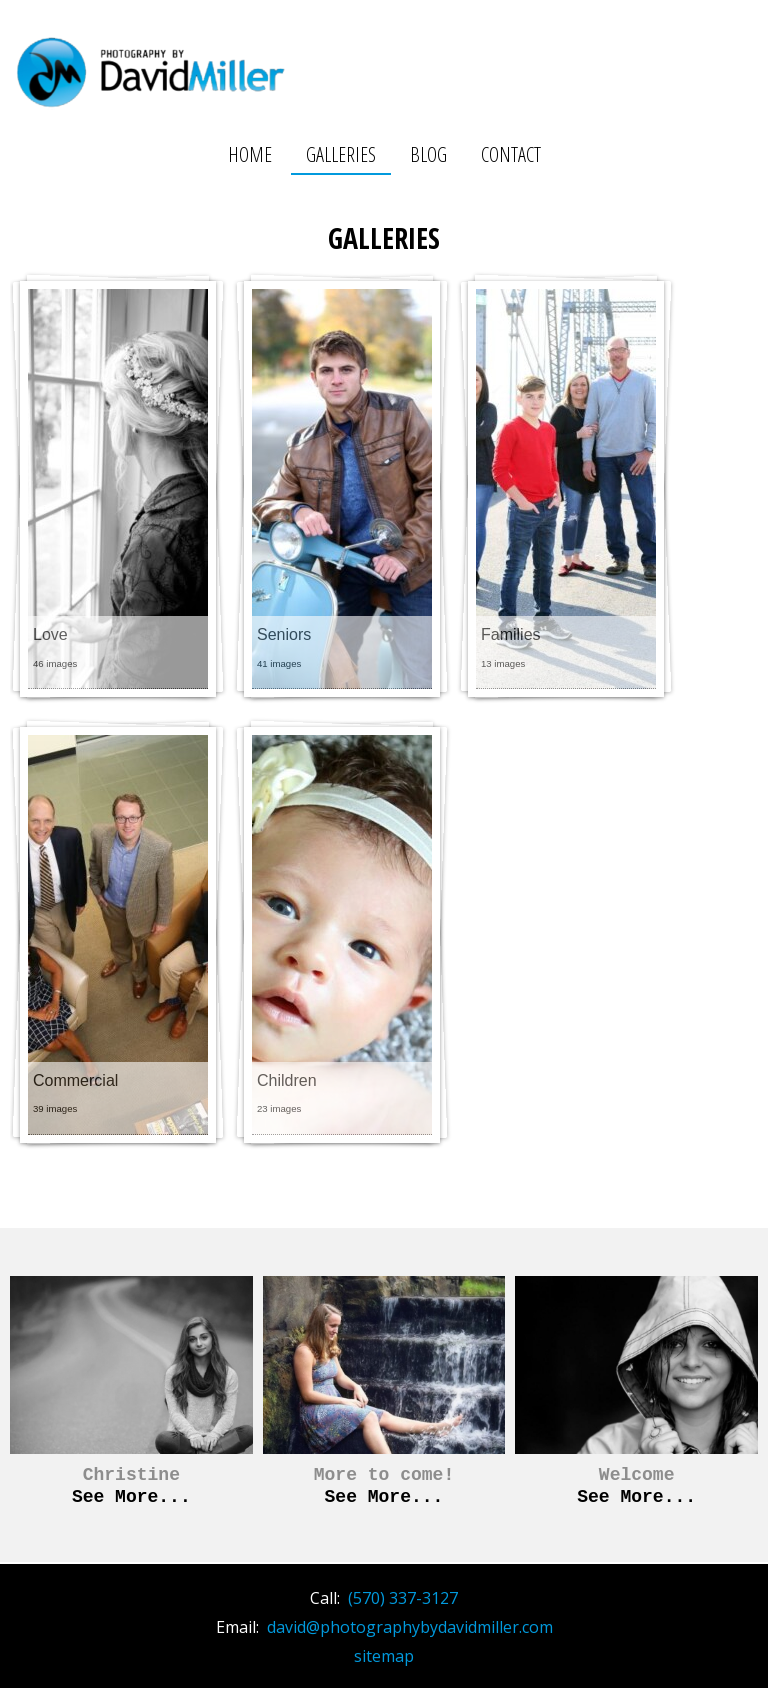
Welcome (637, 1475)
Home (250, 154)
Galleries (341, 154)
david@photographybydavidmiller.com (410, 1627)
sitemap (384, 1656)
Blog (428, 154)
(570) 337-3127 (403, 1598)
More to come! (384, 1475)
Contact (511, 154)
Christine (131, 1475)
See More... (131, 1497)
